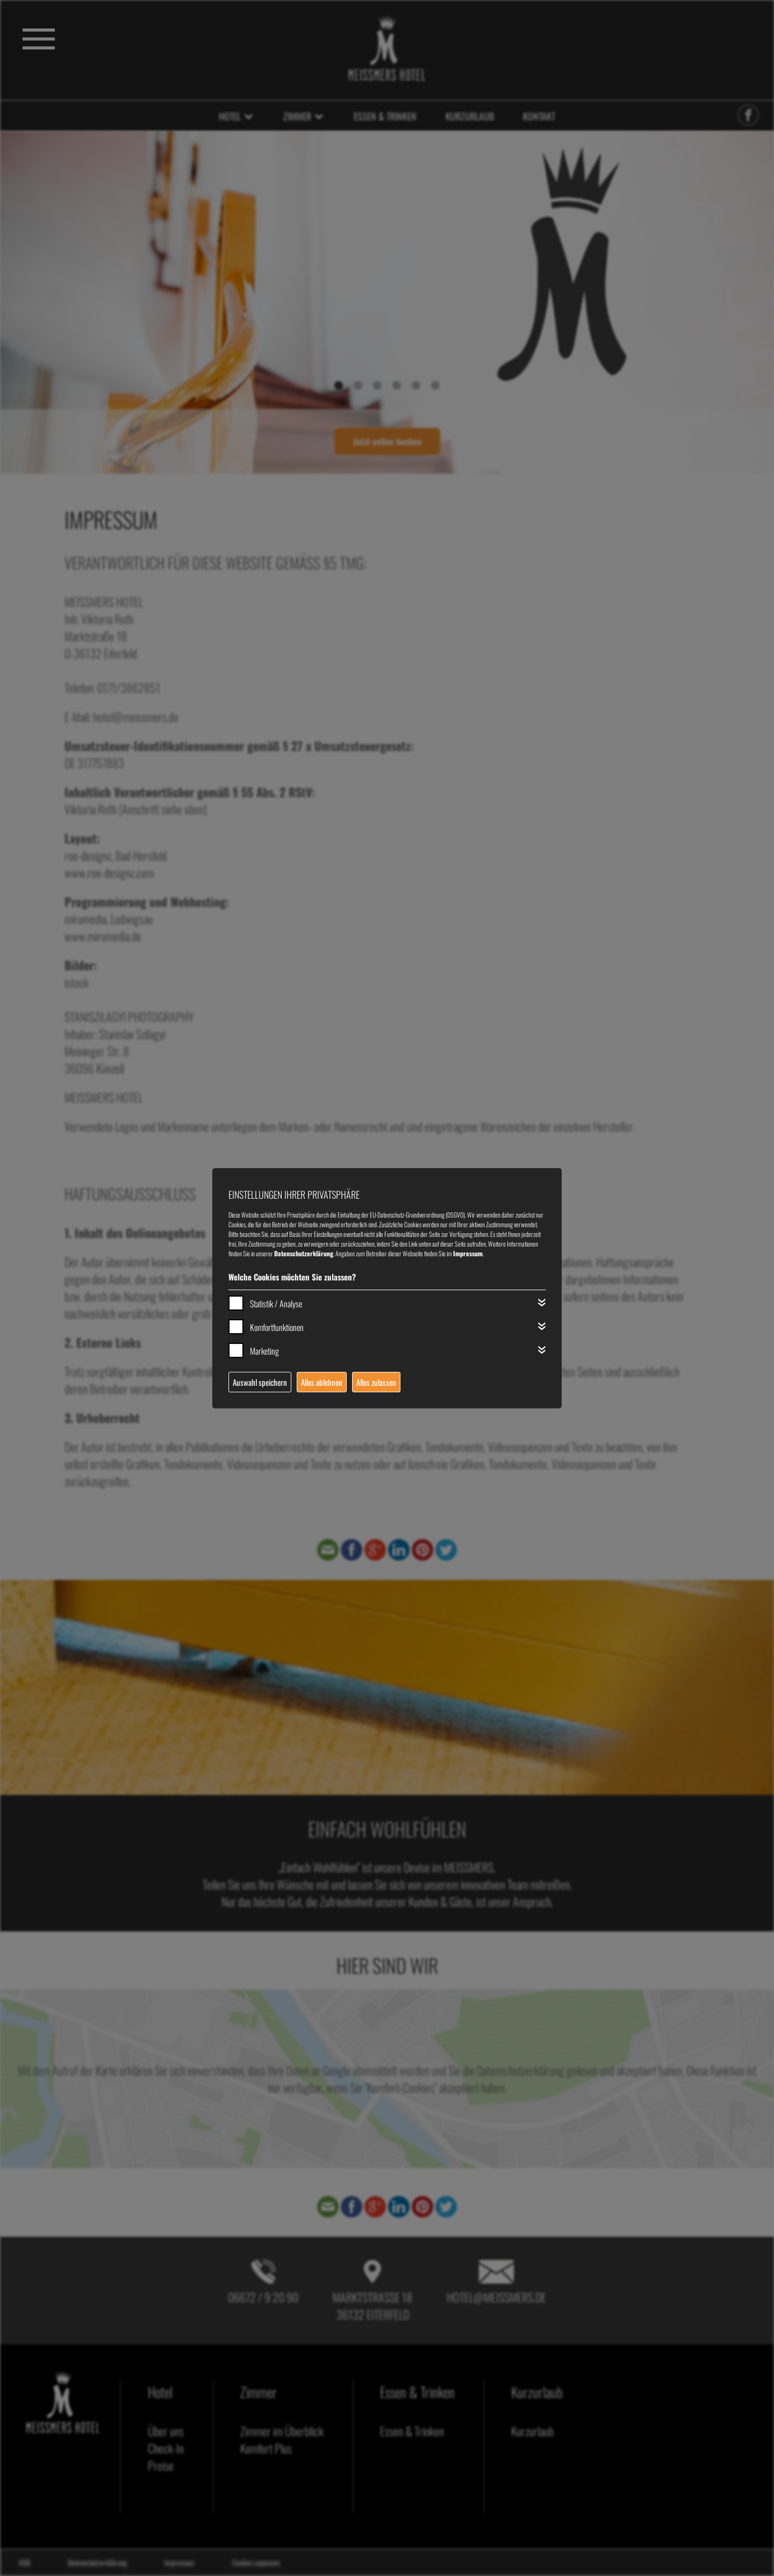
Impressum (468, 1253)
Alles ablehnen (321, 1382)
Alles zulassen (376, 1382)
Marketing (264, 1350)
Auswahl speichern (260, 1382)
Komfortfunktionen (277, 1327)
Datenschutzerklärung (303, 1253)
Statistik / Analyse (276, 1303)
